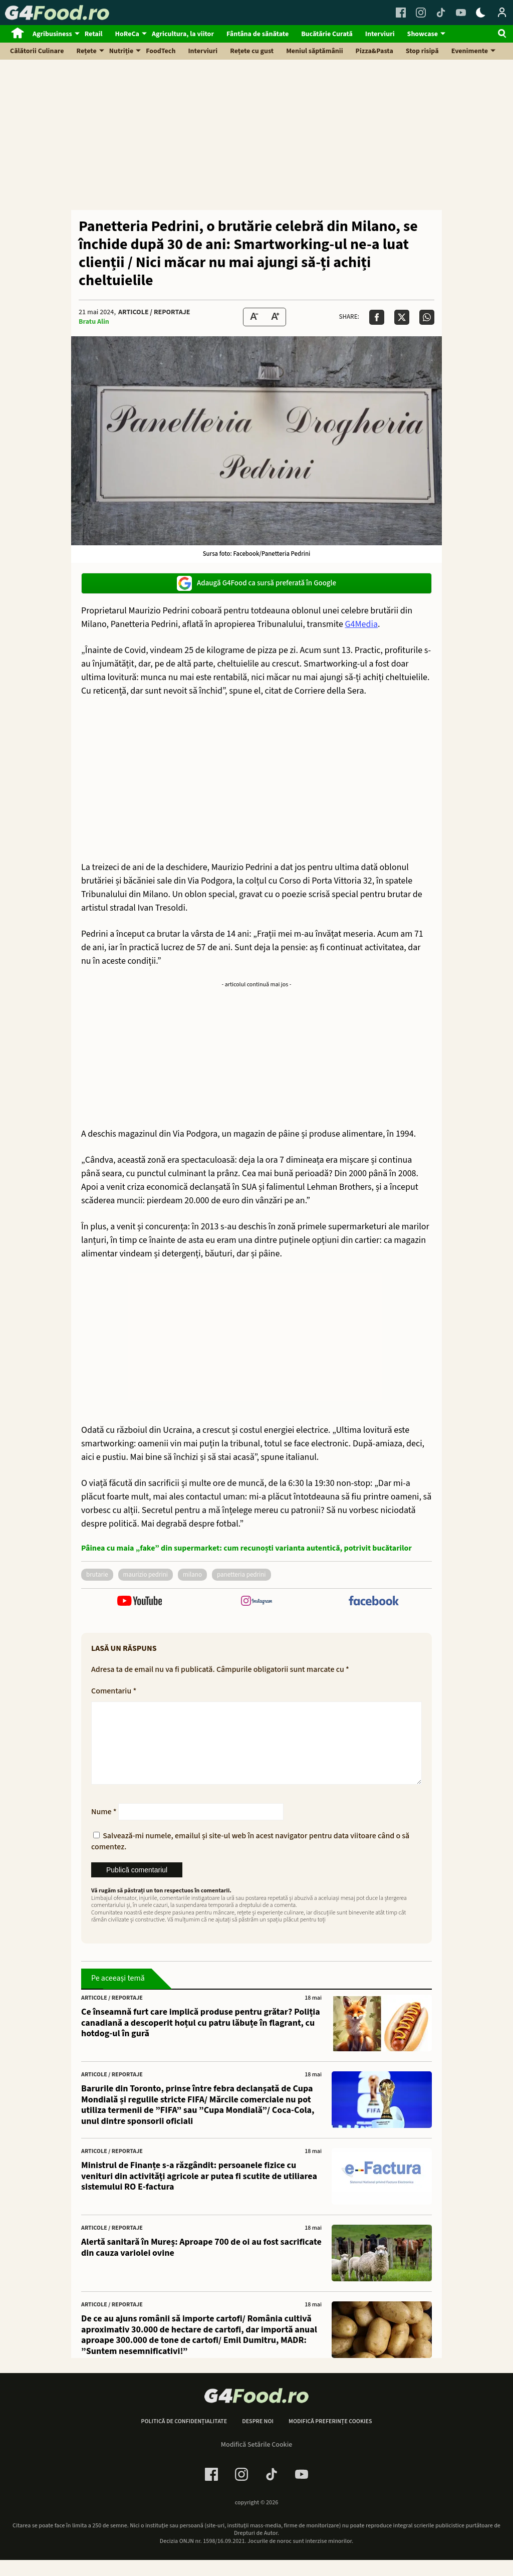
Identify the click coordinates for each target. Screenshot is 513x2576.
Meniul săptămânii (314, 51)
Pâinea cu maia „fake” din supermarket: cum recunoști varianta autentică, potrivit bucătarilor (246, 1548)
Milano (192, 1574)
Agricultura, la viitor (183, 34)
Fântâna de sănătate (257, 34)
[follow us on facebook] (373, 1602)
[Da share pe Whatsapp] (426, 317)
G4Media (361, 624)
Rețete (87, 51)
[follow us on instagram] (256, 1602)
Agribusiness (52, 34)
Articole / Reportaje (154, 312)
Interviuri (380, 34)
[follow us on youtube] (139, 1602)
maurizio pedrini (145, 1574)
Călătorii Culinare (37, 51)
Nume (104, 1827)
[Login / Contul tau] (502, 13)
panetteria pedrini (241, 1574)
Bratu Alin (94, 321)
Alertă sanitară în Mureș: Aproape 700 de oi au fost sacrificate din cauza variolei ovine (201, 2263)
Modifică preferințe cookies (330, 2437)
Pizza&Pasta (374, 51)
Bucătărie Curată (327, 34)
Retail (94, 34)
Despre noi (258, 2437)
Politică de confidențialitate (184, 2437)
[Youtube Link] (461, 13)
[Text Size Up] (275, 317)
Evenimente (469, 51)
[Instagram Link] (421, 13)
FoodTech (160, 51)
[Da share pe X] (401, 317)
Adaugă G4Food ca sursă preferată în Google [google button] (256, 583)
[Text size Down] (254, 317)
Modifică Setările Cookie (257, 2461)
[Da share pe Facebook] (376, 317)
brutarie (97, 1574)
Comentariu (113, 1690)
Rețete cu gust (252, 51)
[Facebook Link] (401, 13)
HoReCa (127, 34)
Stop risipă (422, 51)
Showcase (422, 34)
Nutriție (121, 51)
